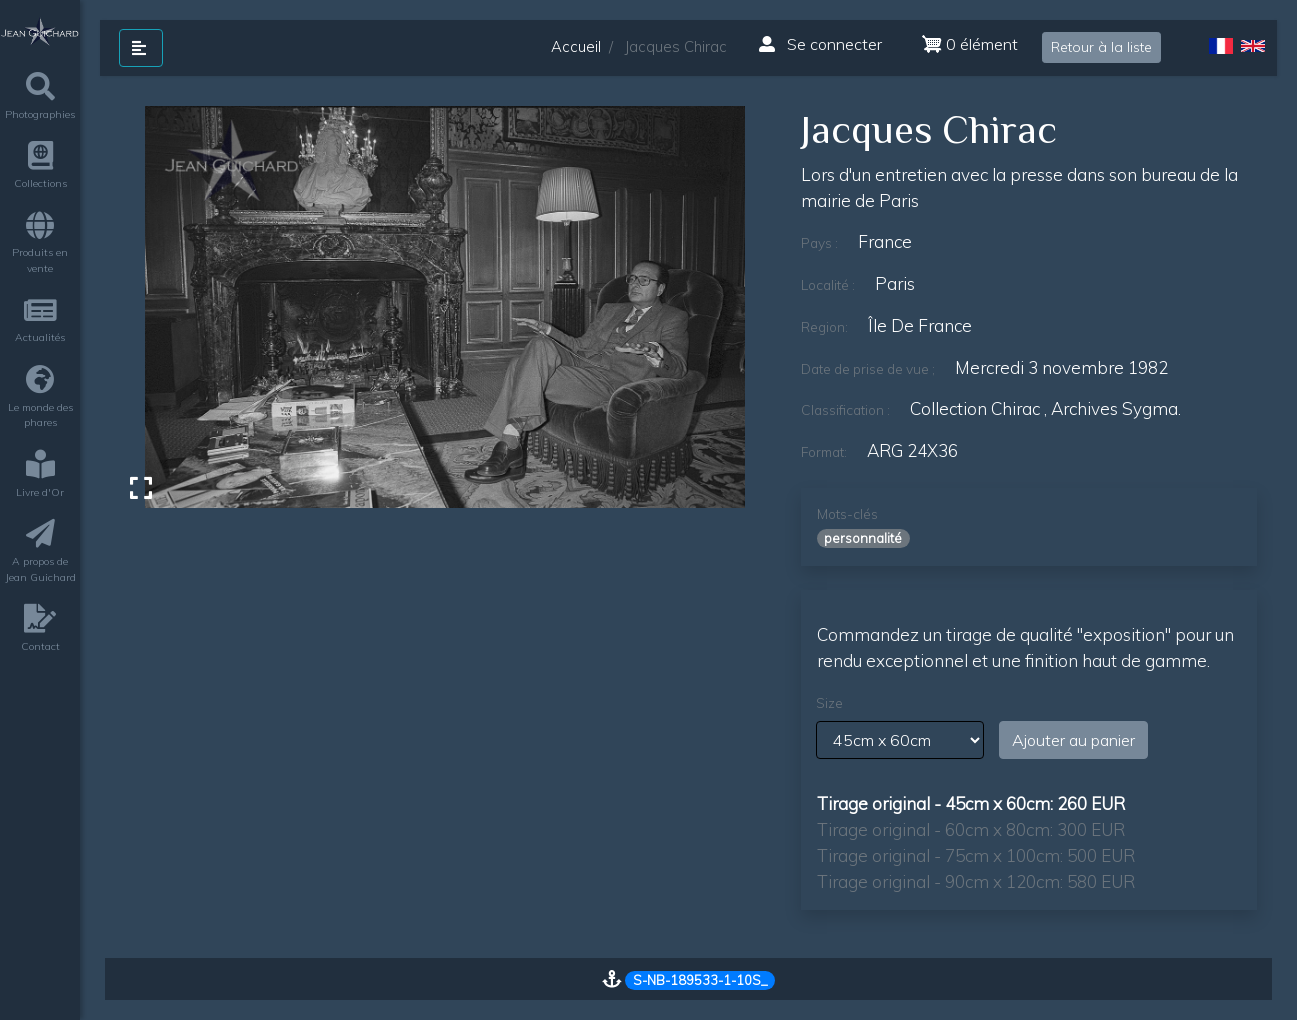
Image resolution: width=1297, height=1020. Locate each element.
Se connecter (820, 44)
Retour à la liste (1101, 47)
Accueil (576, 46)
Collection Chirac (975, 408)
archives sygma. (1116, 408)
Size (829, 703)
